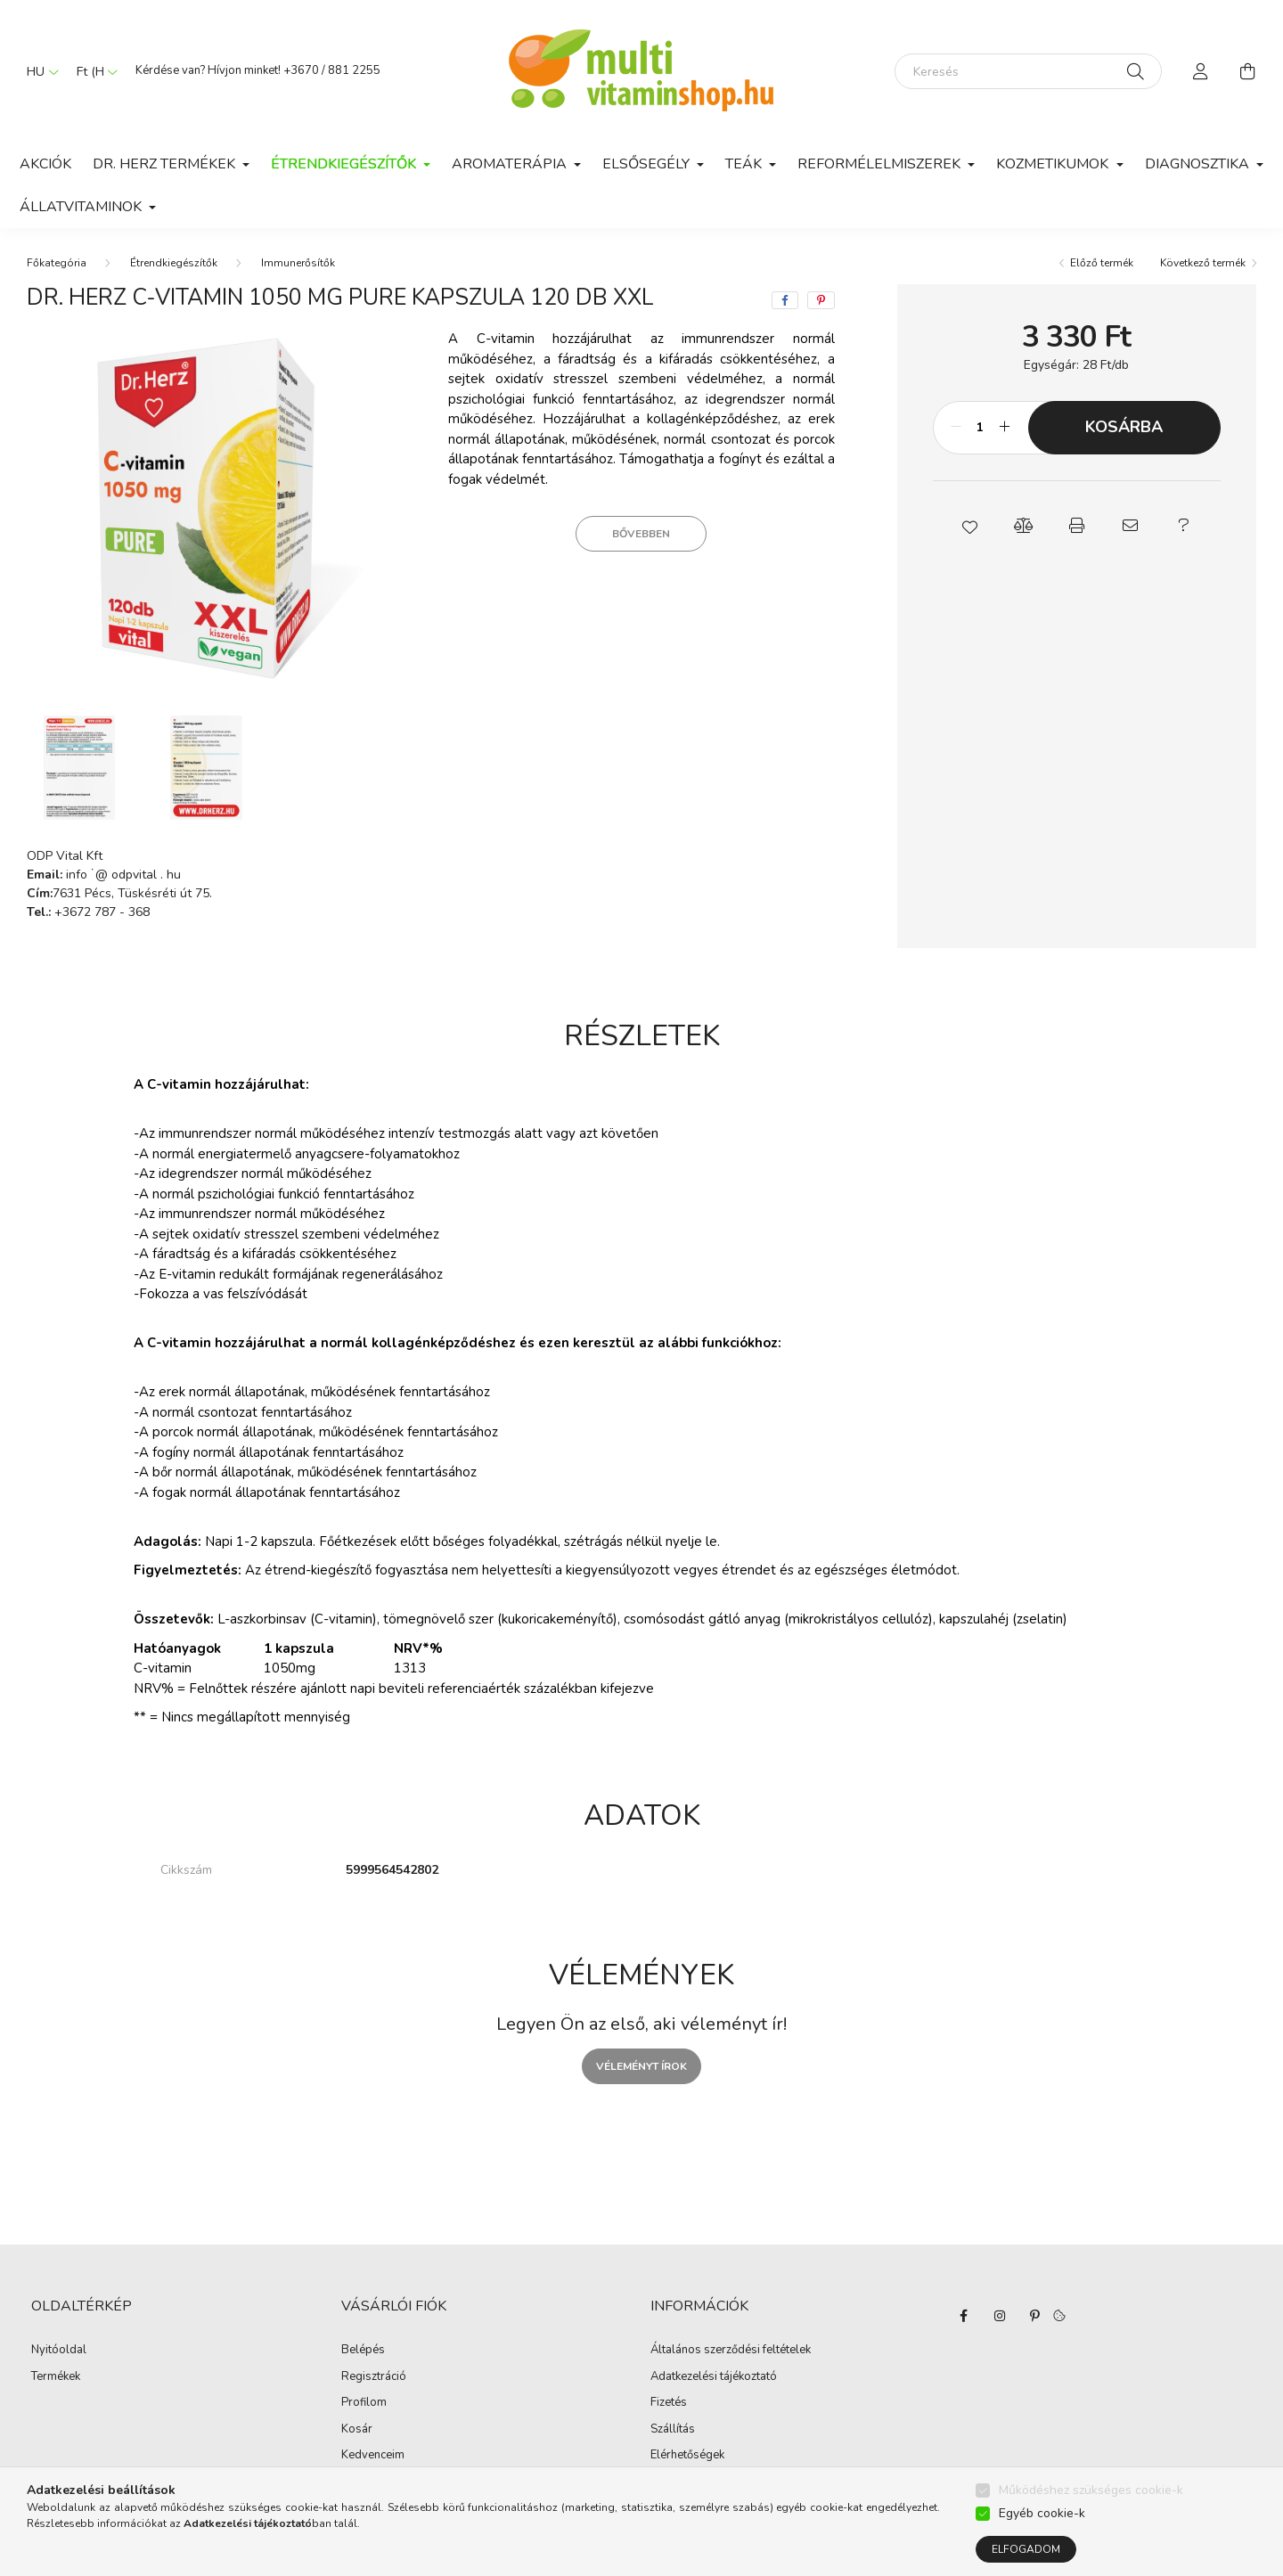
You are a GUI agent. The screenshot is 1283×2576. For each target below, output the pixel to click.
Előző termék (1101, 263)
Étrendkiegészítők (173, 263)
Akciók (45, 164)
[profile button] (1201, 71)
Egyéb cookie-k (1042, 2513)
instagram (999, 2316)
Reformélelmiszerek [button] (880, 164)
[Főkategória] (56, 263)
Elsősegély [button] (647, 164)
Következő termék (1203, 263)
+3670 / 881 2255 (331, 70)
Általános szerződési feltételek (730, 2350)
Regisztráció (373, 2377)
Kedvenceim (373, 2456)
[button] (969, 526)
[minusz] (956, 427)
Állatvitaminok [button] (82, 207)
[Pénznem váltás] (93, 71)
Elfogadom (1026, 2549)
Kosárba (1124, 427)
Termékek (55, 2377)
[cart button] (1247, 71)
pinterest (1035, 2316)
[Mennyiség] (980, 428)
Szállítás (672, 2430)
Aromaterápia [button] (511, 164)
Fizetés (668, 2403)
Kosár (356, 2430)
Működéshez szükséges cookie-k (1091, 2490)
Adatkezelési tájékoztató (713, 2377)
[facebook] (785, 300)
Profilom (364, 2403)
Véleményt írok (641, 2066)
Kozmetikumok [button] (1054, 164)
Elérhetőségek (687, 2456)
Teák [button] (745, 164)
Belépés (363, 2350)
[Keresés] (1028, 71)
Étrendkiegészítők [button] (345, 164)
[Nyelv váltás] (38, 71)
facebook (964, 2316)
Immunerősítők (298, 263)
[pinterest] (821, 300)
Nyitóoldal (58, 2350)
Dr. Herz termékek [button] (166, 164)
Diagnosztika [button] (1199, 164)
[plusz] (1005, 427)
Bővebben (641, 534)
